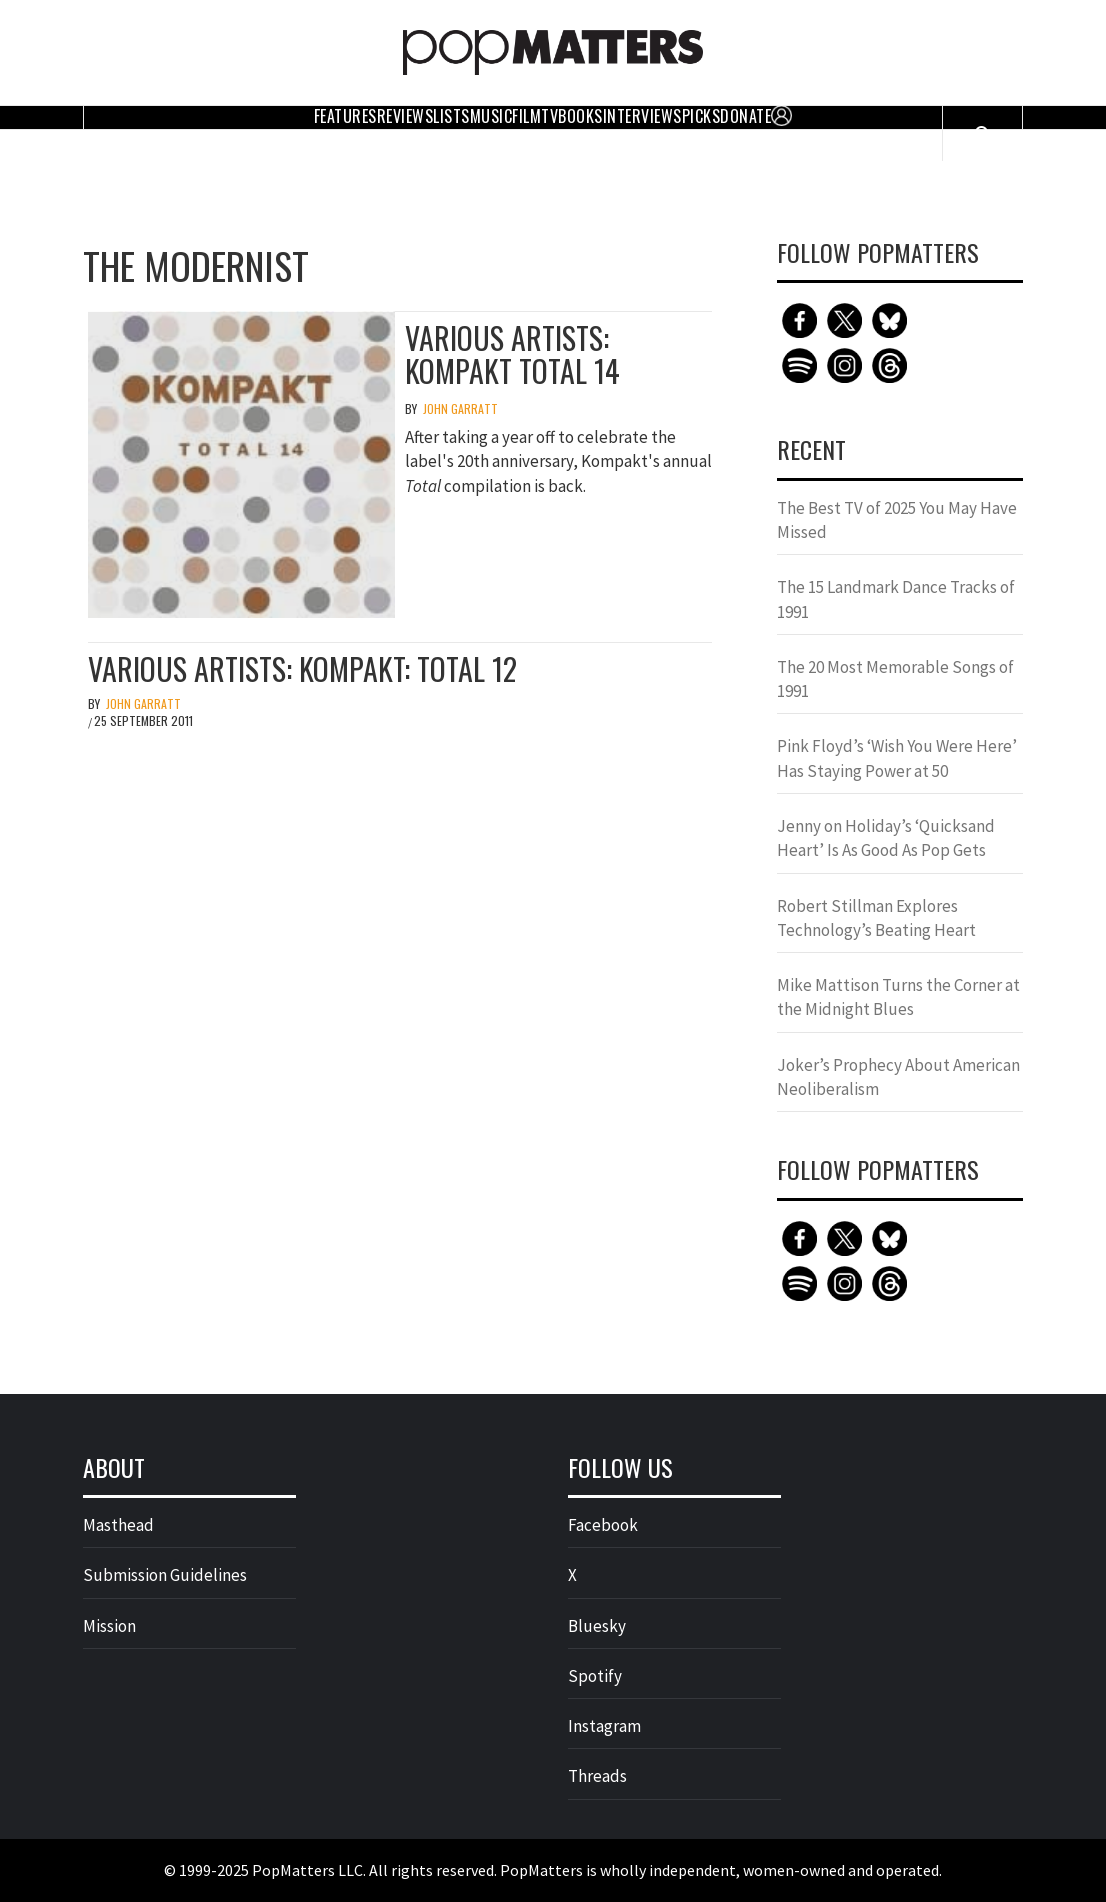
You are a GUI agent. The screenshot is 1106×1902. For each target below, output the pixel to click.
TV (549, 116)
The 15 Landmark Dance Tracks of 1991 (896, 599)
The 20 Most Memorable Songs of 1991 (895, 679)
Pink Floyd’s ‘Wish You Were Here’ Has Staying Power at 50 (897, 758)
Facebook (603, 1525)
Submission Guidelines (165, 1575)
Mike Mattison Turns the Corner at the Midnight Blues (898, 997)
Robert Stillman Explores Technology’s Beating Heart (876, 918)
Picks (701, 116)
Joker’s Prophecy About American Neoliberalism (898, 1077)
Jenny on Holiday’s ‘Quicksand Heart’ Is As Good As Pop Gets (886, 838)
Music (491, 116)
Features (345, 116)
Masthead (118, 1525)
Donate (745, 116)
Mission (109, 1626)
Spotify (595, 1676)
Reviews (405, 116)
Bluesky (597, 1626)
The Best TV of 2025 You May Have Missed (897, 520)
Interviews (642, 116)
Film (526, 116)
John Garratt (460, 408)
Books (580, 116)
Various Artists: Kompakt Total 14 (512, 354)
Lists (451, 116)
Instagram (604, 1726)
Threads (597, 1776)
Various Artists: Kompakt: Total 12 (302, 668)
